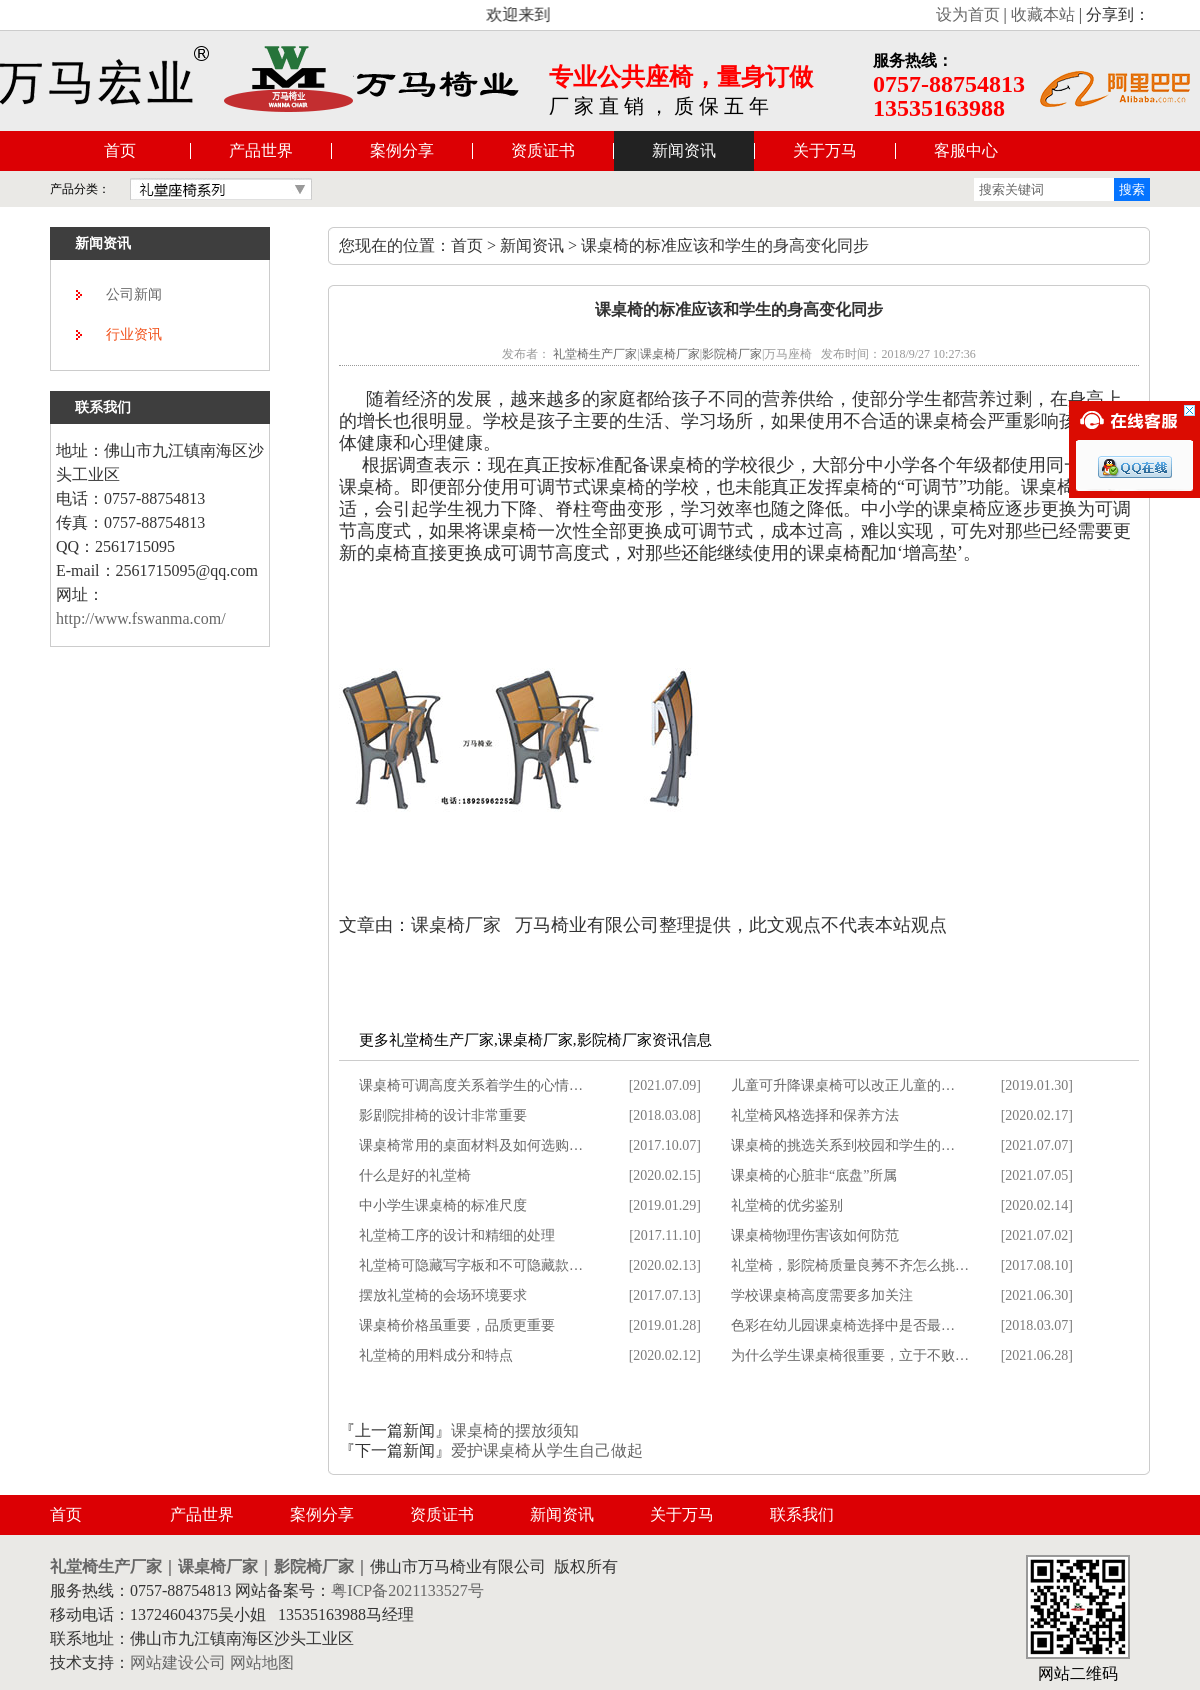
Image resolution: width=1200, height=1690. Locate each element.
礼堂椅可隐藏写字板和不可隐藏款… (471, 1265)
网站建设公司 (178, 1662)
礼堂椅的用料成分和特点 (436, 1355)
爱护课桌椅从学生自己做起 (547, 1450)
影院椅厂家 (732, 354)
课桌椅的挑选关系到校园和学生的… (843, 1145)
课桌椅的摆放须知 (515, 1430)
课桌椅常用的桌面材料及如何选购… (471, 1145)
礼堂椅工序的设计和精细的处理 (457, 1235)
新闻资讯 (684, 150)
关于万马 (825, 150)
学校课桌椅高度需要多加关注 (822, 1295)
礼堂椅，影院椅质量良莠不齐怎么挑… (850, 1265)
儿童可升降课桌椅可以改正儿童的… (843, 1085)
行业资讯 (134, 334)
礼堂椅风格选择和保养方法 (815, 1115)
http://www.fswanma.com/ (141, 618)
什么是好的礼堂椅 (415, 1175)
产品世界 (261, 150)
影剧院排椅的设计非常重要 (443, 1115)
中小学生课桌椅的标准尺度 (443, 1205)
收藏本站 (1043, 14)
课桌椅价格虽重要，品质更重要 (457, 1325)
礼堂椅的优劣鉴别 (787, 1205)
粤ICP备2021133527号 (407, 1590)
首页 (120, 150)
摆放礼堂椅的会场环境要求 (443, 1295)
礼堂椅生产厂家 (595, 354)
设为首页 (968, 14)
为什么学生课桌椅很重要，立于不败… (850, 1355)
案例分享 (402, 150)
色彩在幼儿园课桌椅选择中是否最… (843, 1325)
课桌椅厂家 (670, 354)
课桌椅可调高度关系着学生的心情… (471, 1085)
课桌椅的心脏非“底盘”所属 (814, 1175)
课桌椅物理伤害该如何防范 (815, 1235)
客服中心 (966, 150)
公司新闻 (134, 294)
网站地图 (262, 1662)
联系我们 (802, 1514)
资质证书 (543, 150)
